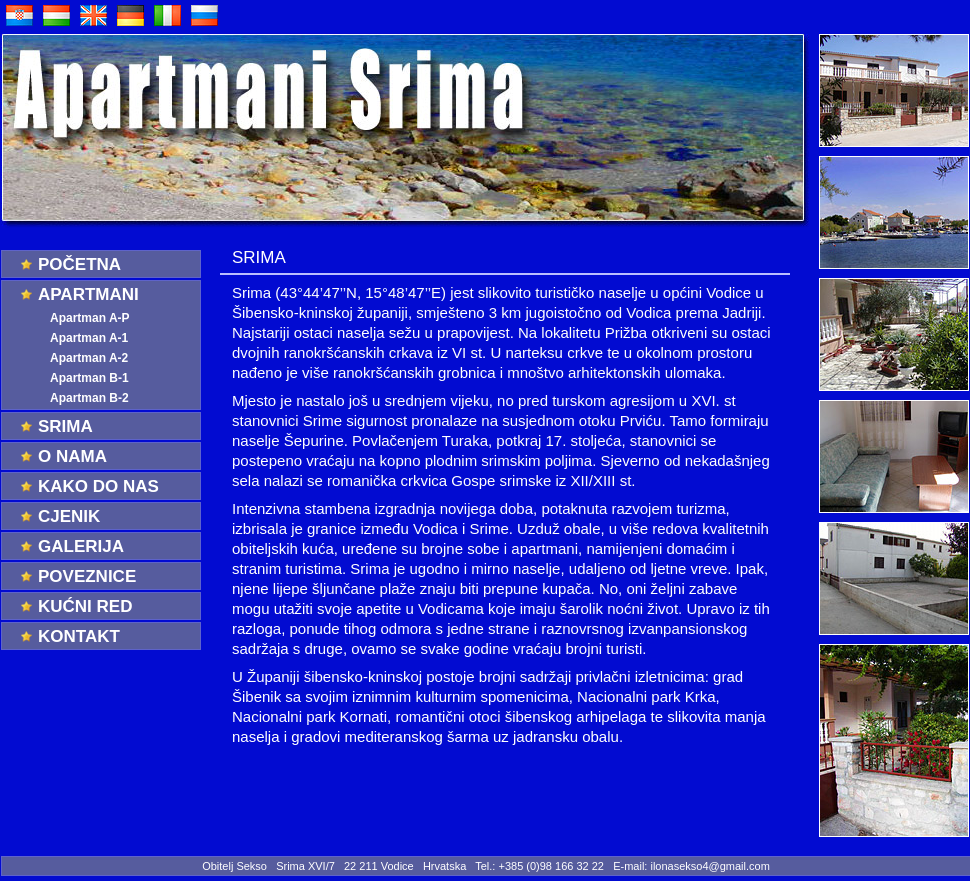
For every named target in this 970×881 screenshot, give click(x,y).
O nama (72, 456)
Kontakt (79, 636)
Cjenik (69, 516)
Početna (79, 264)
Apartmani (88, 294)
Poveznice (87, 576)
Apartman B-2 (89, 398)
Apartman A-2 (89, 358)
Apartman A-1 (89, 338)
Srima (65, 426)
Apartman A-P (90, 318)
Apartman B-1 (89, 378)
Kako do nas (98, 486)
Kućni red (85, 606)
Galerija (81, 546)
